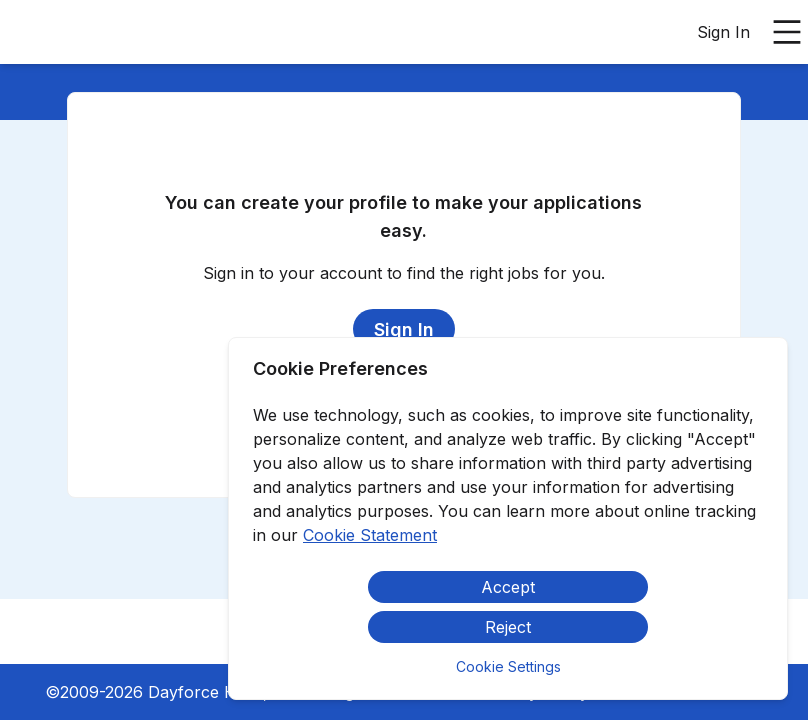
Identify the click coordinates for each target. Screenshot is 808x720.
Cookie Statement (370, 535)
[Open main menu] (787, 32)
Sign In (723, 32)
